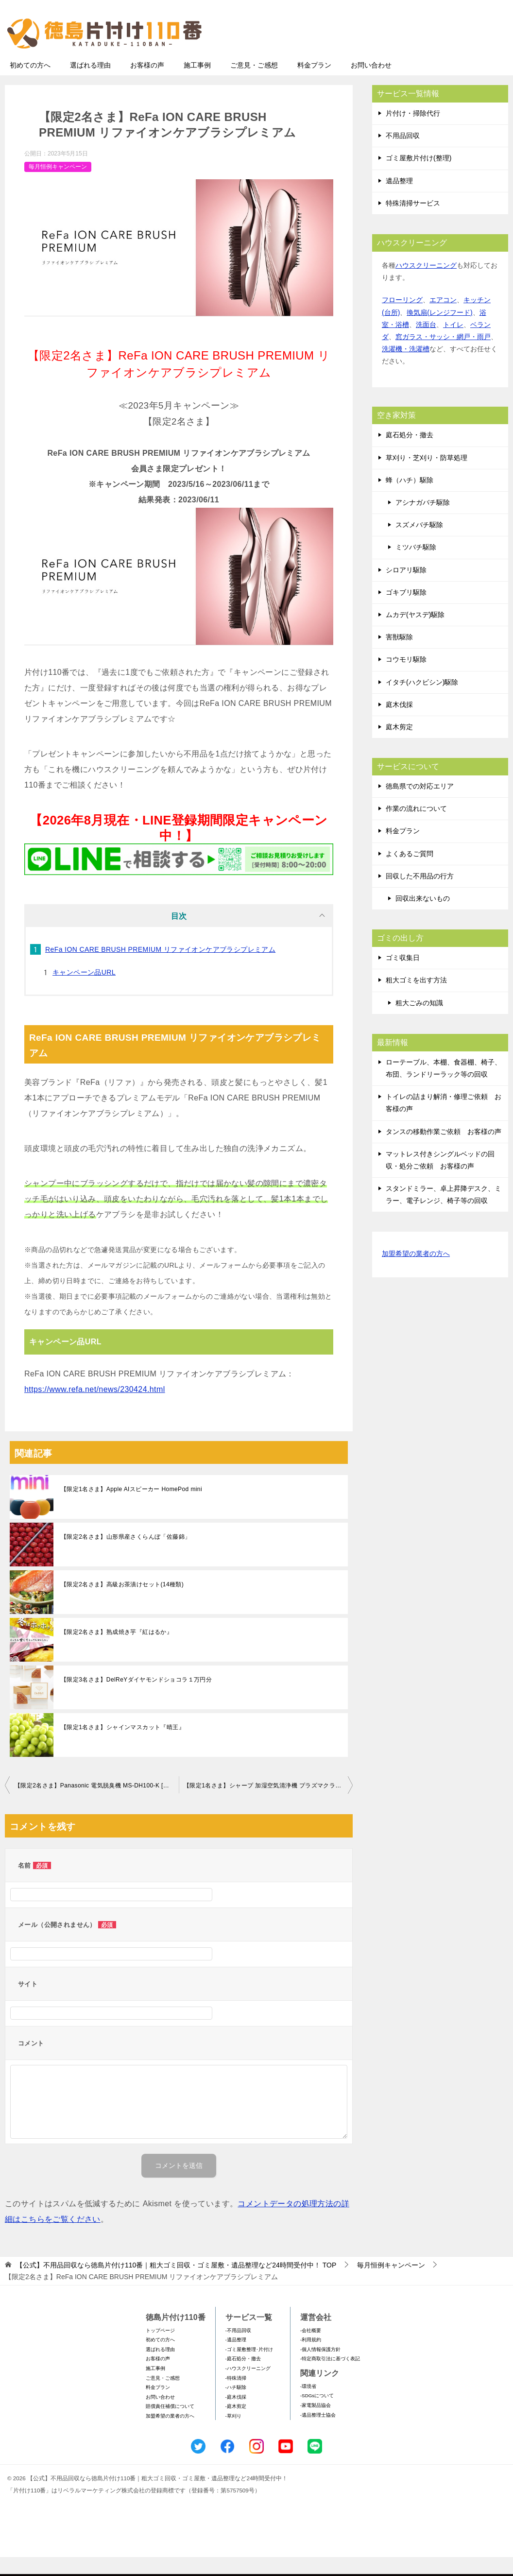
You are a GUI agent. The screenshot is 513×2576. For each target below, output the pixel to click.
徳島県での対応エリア (420, 805)
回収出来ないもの (422, 917)
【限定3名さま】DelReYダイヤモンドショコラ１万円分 (136, 1698)
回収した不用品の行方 (420, 895)
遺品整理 (399, 200)
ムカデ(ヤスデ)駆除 (415, 633)
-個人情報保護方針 (320, 2368)
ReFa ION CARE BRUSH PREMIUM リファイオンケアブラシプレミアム (160, 968)
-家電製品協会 (315, 2424)
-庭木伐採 (235, 2416)
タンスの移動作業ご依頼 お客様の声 (443, 1150)
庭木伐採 (399, 723)
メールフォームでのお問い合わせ (418, 56)
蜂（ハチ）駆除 (409, 499)
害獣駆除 (399, 656)
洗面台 (426, 343)
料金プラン (314, 84)
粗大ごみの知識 (419, 1022)
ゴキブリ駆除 (406, 611)
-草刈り (233, 2435)
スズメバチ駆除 (419, 544)
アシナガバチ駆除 (422, 521)
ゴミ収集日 (403, 976)
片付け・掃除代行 (413, 132)
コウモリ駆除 (406, 678)
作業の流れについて (416, 827)
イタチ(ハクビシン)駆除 (422, 701)
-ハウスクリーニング (248, 2387)
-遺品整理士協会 (318, 2434)
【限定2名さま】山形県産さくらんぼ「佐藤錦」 (125, 1555)
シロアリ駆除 (406, 589)
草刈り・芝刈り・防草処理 (426, 477)
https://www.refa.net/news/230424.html (94, 1408)
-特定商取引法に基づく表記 (330, 2377)
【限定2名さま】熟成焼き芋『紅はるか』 (116, 1651)
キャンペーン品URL (84, 991)
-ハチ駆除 (235, 2406)
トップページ (160, 2349)
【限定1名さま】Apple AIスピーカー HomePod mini (131, 1508)
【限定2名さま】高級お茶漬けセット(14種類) (122, 1603)
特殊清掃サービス (413, 222)
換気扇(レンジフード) (439, 331)
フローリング (402, 319)
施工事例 (197, 84)
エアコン (443, 319)
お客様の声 (147, 84)
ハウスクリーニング (426, 284)
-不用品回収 (238, 2349)
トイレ (453, 343)
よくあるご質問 (409, 872)
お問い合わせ (371, 84)
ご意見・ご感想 (254, 84)
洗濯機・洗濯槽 (405, 368)
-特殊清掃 (235, 2397)
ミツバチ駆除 (415, 566)
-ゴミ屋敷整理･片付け (249, 2368)
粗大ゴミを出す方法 (416, 999)
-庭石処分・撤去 (243, 2377)
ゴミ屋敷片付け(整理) (418, 177)
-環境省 (308, 2405)
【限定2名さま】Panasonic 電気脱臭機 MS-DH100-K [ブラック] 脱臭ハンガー (97, 1804)
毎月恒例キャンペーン (58, 185)
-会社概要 (310, 2349)
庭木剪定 (399, 746)
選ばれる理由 (90, 84)
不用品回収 (403, 154)
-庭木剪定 (235, 2425)
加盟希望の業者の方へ (416, 1273)
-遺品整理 (235, 2358)
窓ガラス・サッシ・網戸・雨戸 (443, 356)
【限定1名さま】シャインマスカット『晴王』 (123, 1746)
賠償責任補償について (170, 2425)
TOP (176, 2284)
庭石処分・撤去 (409, 454)
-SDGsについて (317, 2414)
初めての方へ (30, 84)
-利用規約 (310, 2358)
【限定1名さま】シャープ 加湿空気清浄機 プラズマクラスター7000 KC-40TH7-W (268, 1804)
